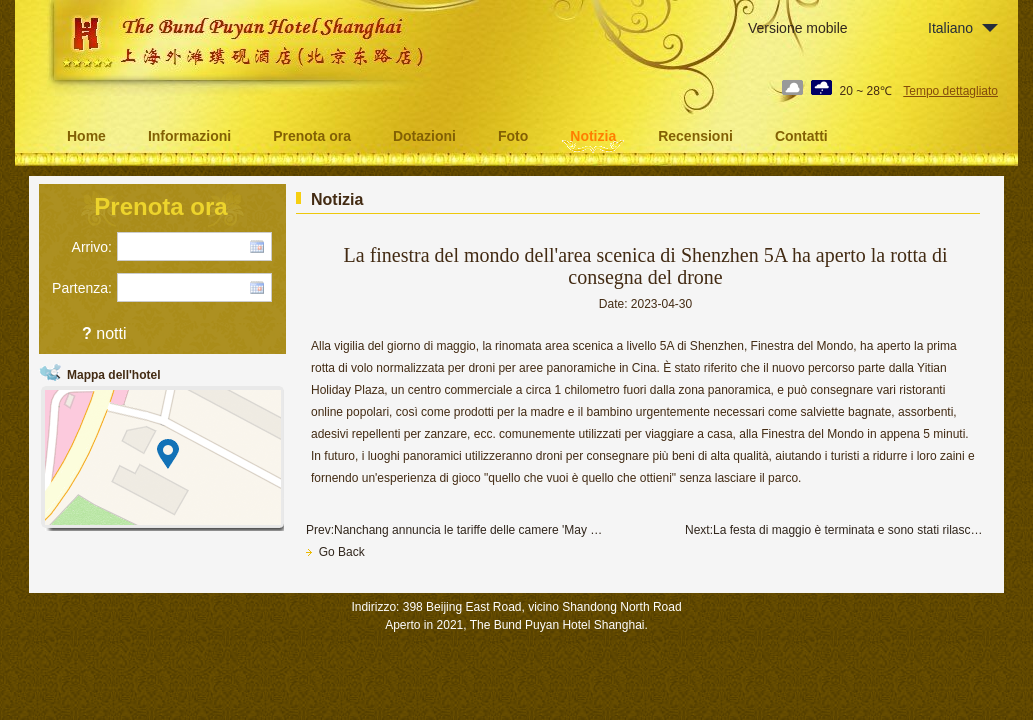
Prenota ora (312, 136)
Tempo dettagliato (950, 91)
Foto (513, 136)
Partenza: (82, 288)
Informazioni (189, 136)
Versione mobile (798, 28)
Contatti (801, 136)
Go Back (335, 552)
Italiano (950, 28)
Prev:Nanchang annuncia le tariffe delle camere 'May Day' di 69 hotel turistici (456, 530)
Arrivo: (92, 247)
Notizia (593, 136)
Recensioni (695, 136)
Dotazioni (424, 136)
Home (86, 136)
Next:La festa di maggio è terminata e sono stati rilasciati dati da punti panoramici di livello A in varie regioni (835, 530)
